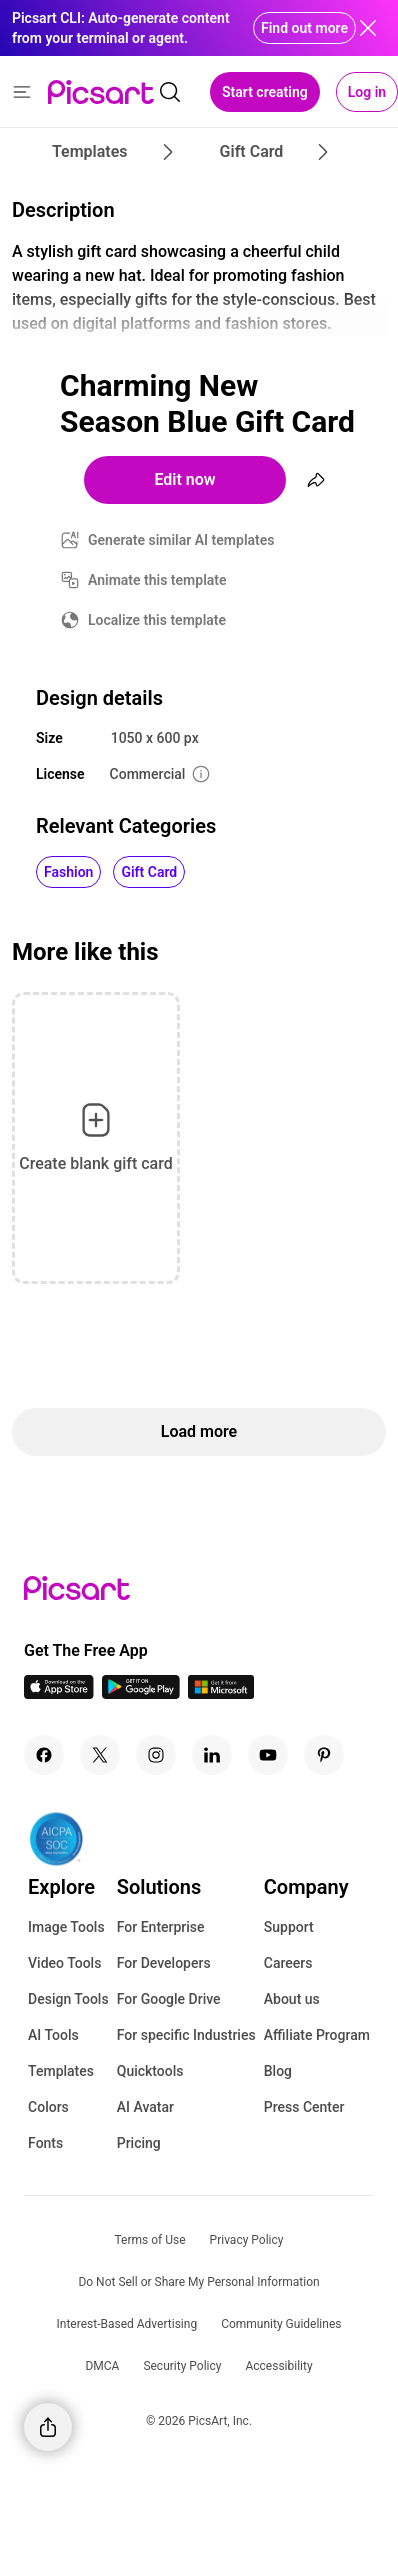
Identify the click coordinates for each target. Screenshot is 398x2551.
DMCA (102, 2366)
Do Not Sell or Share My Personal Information (198, 2282)
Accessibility (278, 2366)
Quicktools (150, 2071)
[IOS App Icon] (59, 1693)
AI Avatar (145, 2107)
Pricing (139, 2143)
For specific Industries (186, 2035)
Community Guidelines (281, 2324)
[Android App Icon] (141, 1693)
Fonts (45, 2143)
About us (292, 1999)
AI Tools (53, 2035)
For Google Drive (169, 1999)
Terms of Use (150, 2240)
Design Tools (68, 1999)
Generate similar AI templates (181, 540)
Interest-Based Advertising (127, 2324)
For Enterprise (161, 1927)
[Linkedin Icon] (212, 1755)
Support (289, 1927)
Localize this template (157, 620)
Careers (288, 1963)
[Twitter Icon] (100, 1755)
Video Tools (64, 1963)
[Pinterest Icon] (324, 1755)
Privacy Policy (247, 2240)
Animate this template (157, 580)
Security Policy (182, 2366)
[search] (170, 92)
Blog (278, 2071)
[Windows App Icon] (221, 1693)
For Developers (164, 1963)
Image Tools (66, 1927)
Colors (48, 2107)
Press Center (304, 2107)
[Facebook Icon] (44, 1755)
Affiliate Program (317, 2035)
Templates (61, 2071)
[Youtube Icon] (268, 1755)
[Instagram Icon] (156, 1755)
